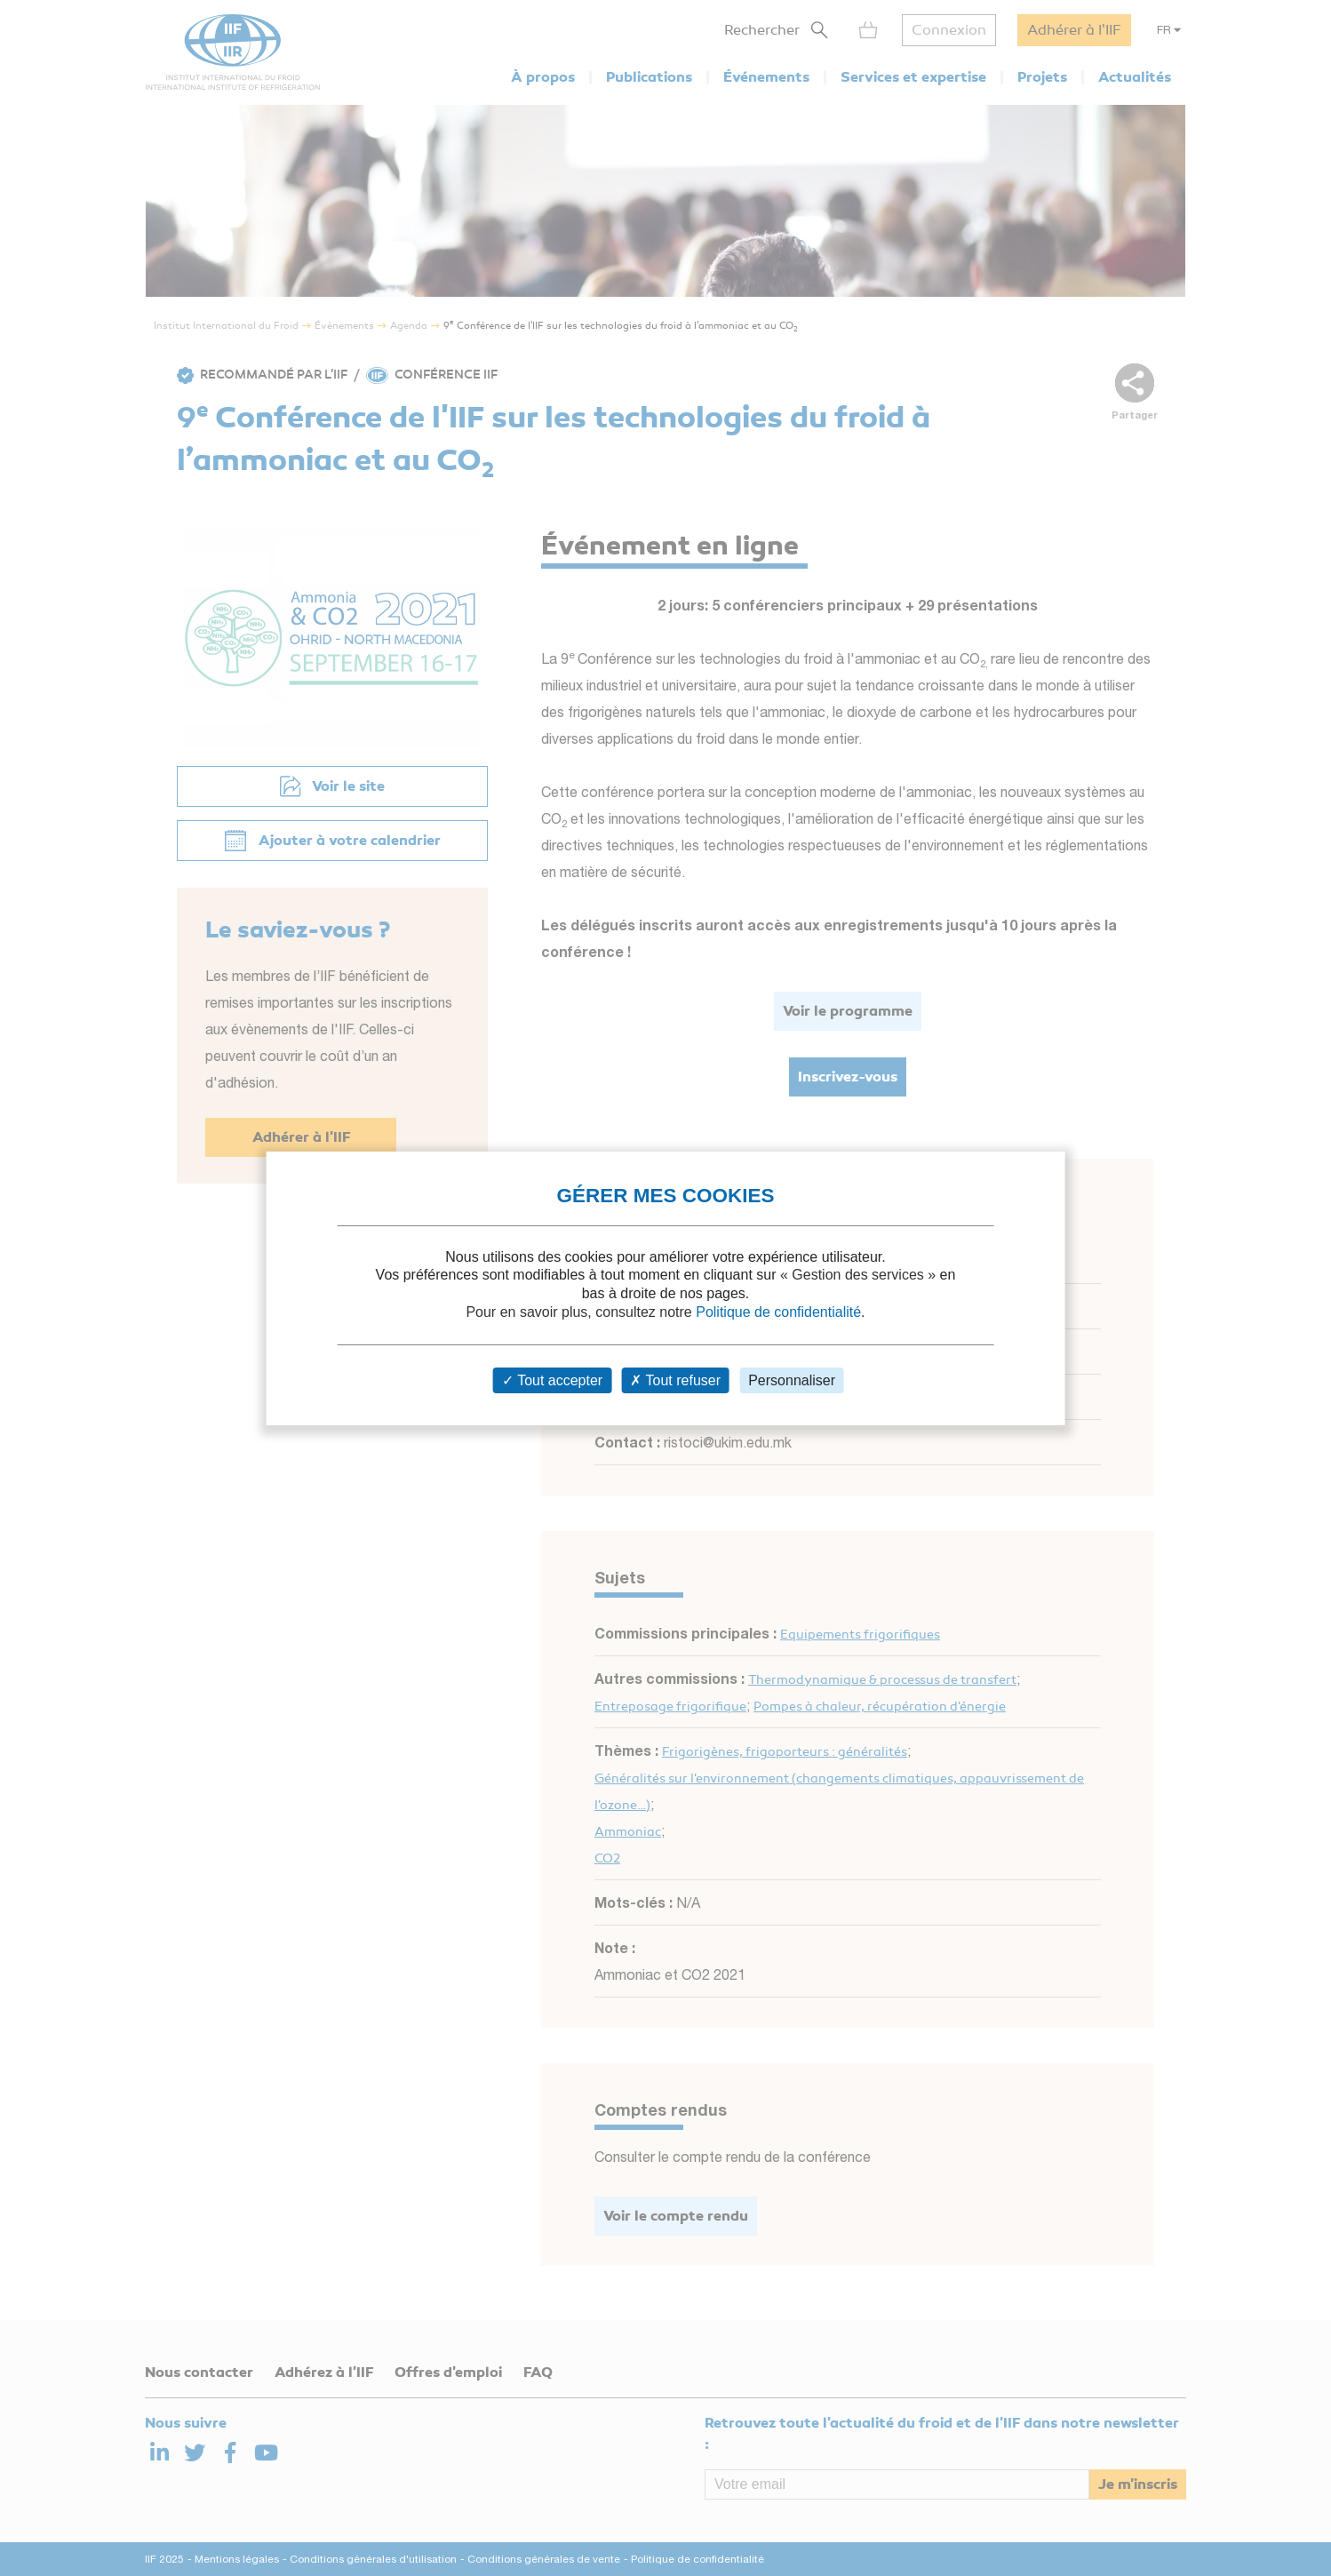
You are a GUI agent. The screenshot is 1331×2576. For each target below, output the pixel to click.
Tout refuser (675, 1380)
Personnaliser (791, 1380)
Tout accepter (552, 1380)
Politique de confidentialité (778, 1312)
